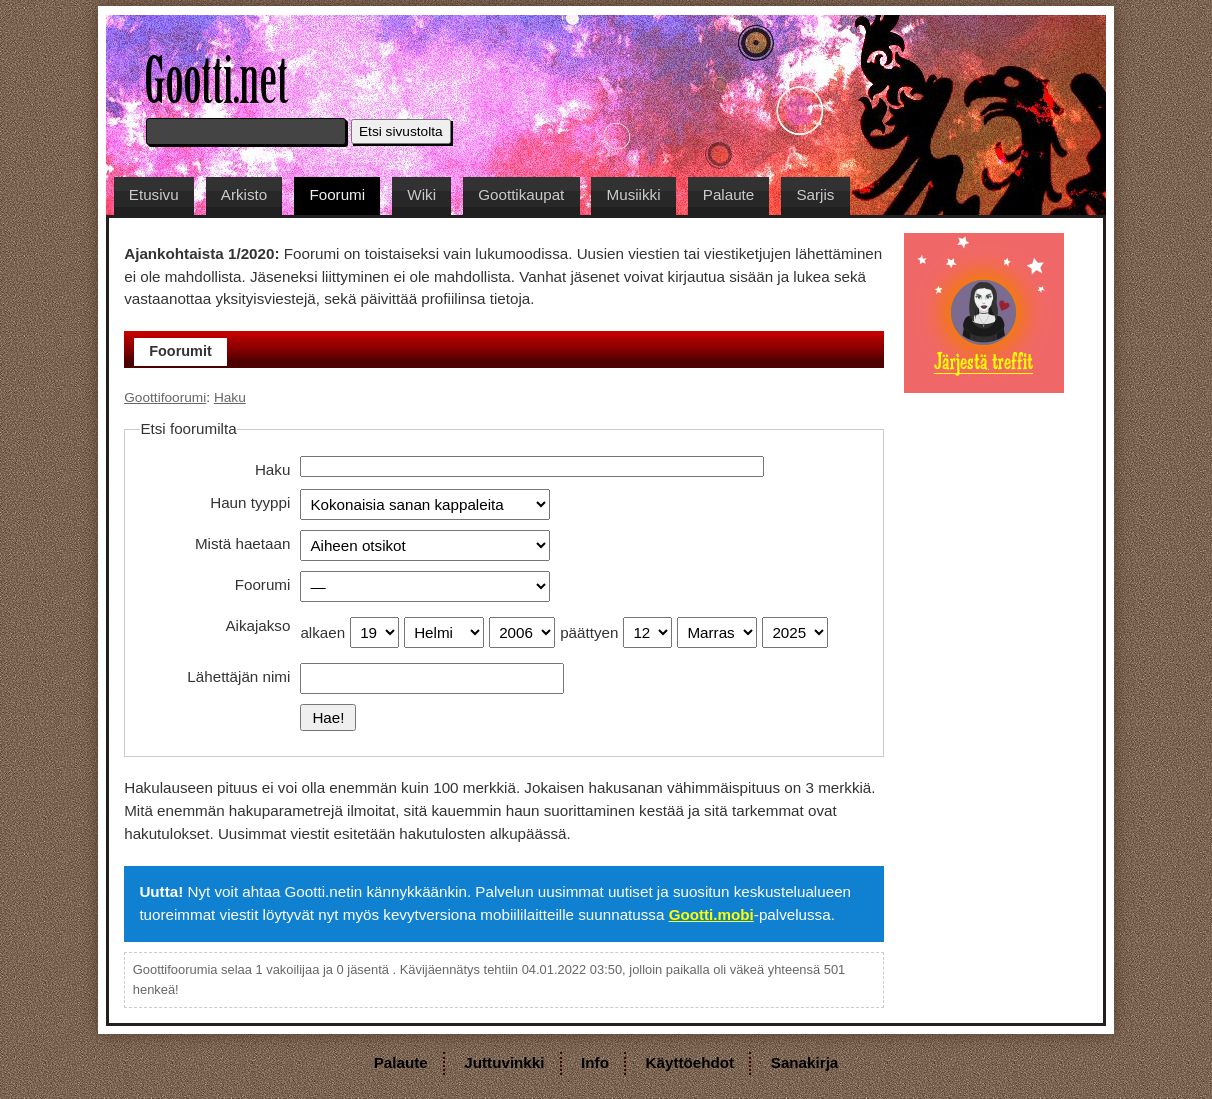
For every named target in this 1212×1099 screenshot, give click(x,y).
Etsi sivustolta (401, 131)
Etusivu (154, 194)
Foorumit (180, 351)
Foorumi (337, 194)
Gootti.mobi (711, 914)
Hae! (328, 717)
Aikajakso (257, 625)
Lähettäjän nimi (238, 676)
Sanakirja (805, 1062)
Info (595, 1062)
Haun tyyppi (250, 502)
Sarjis (815, 194)
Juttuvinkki (504, 1062)
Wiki (421, 194)
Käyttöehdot (690, 1062)
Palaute (729, 194)
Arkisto (244, 194)
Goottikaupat (521, 194)
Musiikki (634, 194)
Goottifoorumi (165, 397)
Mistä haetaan (242, 543)
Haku (230, 397)
